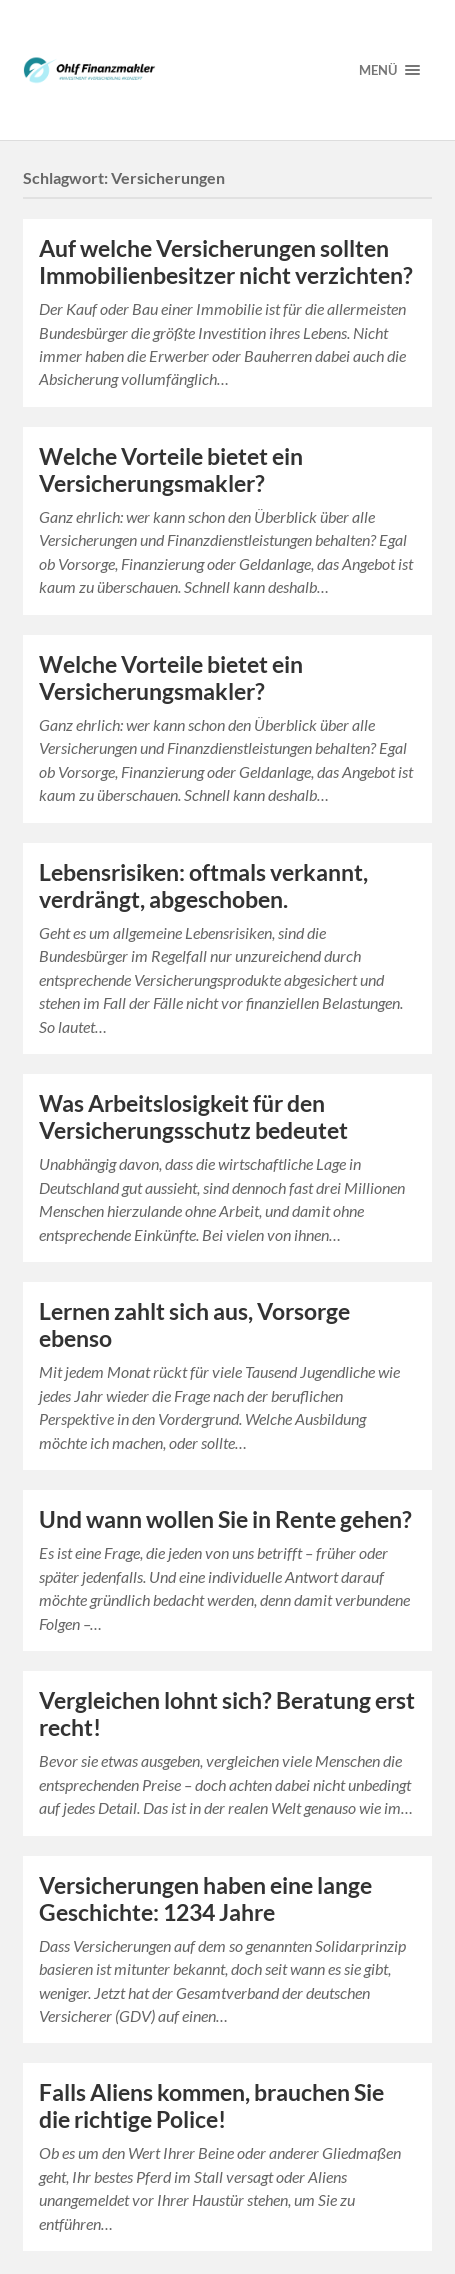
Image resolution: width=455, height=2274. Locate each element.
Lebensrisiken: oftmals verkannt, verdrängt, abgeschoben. (203, 886)
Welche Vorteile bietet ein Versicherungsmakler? (171, 470)
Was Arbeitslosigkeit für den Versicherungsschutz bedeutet (193, 1117)
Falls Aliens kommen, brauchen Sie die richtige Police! (211, 2106)
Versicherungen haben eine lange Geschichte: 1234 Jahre (205, 1899)
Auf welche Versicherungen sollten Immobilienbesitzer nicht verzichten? (226, 262)
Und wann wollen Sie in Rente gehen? (225, 1519)
